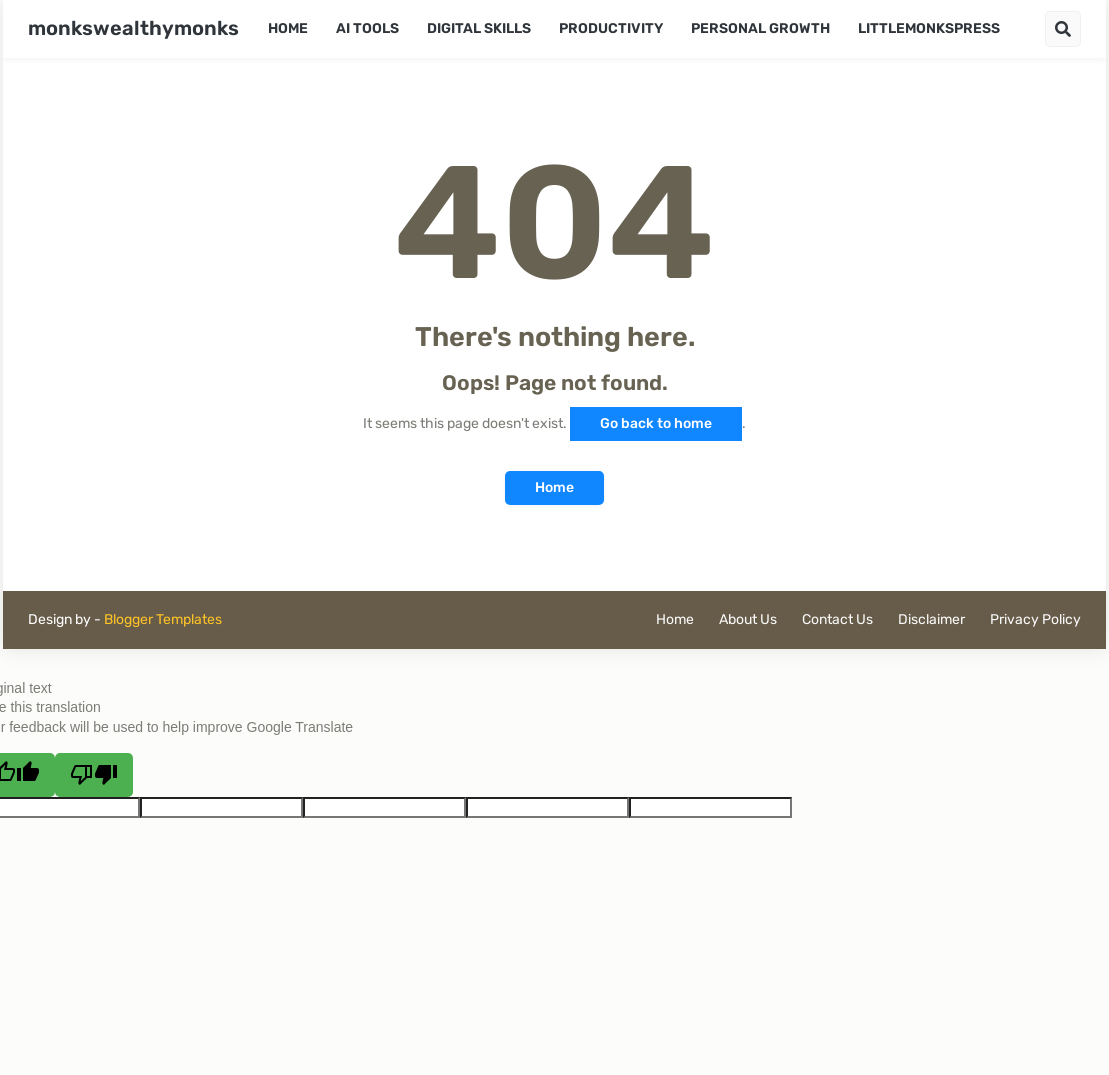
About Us (748, 619)
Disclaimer (931, 619)
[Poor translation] (94, 775)
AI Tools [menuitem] (367, 28)
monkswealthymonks (133, 28)
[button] (1063, 29)
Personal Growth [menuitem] (760, 28)
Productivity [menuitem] (611, 28)
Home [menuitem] (288, 28)
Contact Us (837, 619)
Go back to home (656, 423)
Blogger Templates (163, 619)
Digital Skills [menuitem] (479, 28)
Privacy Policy (1035, 619)
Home (554, 487)
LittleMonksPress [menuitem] (929, 28)
